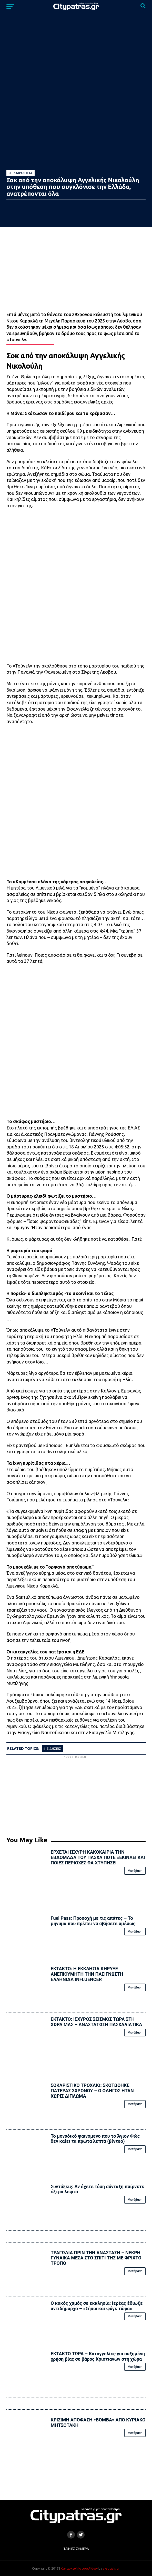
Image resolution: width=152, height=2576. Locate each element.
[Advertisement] (76, 1795)
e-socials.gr (111, 2568)
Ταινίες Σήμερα (76, 2548)
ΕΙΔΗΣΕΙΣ (54, 1748)
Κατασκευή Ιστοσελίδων (79, 2568)
